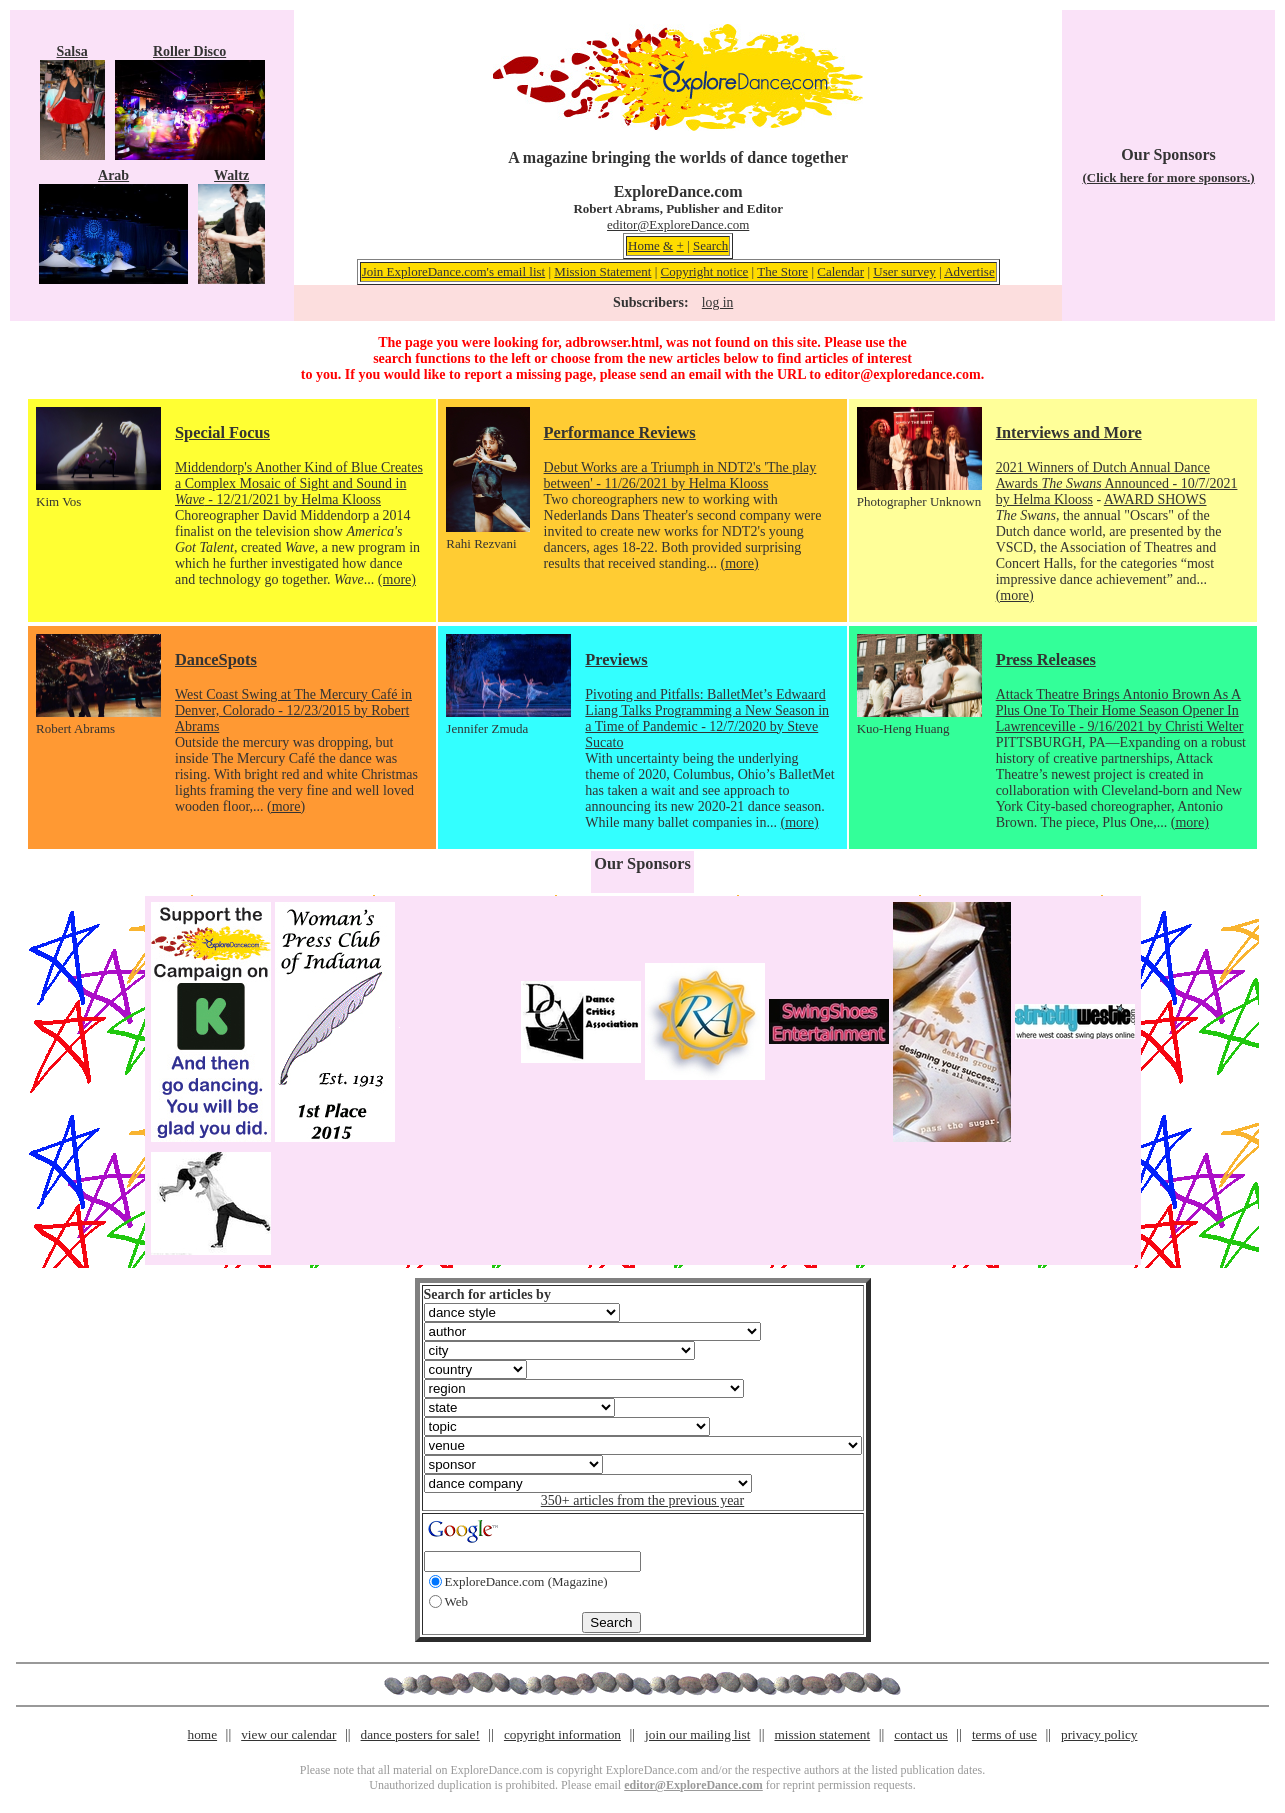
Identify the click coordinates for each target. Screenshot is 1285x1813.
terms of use (1004, 1734)
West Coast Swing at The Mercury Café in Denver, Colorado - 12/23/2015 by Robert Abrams (293, 710)
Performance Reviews (620, 432)
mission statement (822, 1734)
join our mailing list (697, 1734)
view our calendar (288, 1734)
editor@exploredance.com (902, 374)
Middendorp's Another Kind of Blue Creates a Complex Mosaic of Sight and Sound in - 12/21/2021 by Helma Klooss (299, 483)
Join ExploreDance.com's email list (454, 271)
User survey (904, 271)
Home (644, 245)
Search (710, 245)
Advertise (969, 271)
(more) (397, 579)
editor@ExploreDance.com (678, 224)
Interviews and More (1069, 432)
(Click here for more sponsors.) (1168, 177)
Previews (616, 659)
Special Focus (222, 432)
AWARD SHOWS (1155, 499)
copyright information (562, 1734)
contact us (921, 1734)
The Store (782, 271)
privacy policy (1099, 1734)
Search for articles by (487, 1294)
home (203, 1734)
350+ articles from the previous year (642, 1500)
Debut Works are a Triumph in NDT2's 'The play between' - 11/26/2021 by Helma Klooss (680, 475)
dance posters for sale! (420, 1734)
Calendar (840, 271)
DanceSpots (216, 659)
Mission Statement (602, 271)
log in (717, 302)
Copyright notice (705, 271)
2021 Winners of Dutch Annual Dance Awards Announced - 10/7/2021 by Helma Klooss (1117, 483)
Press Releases (1046, 659)
